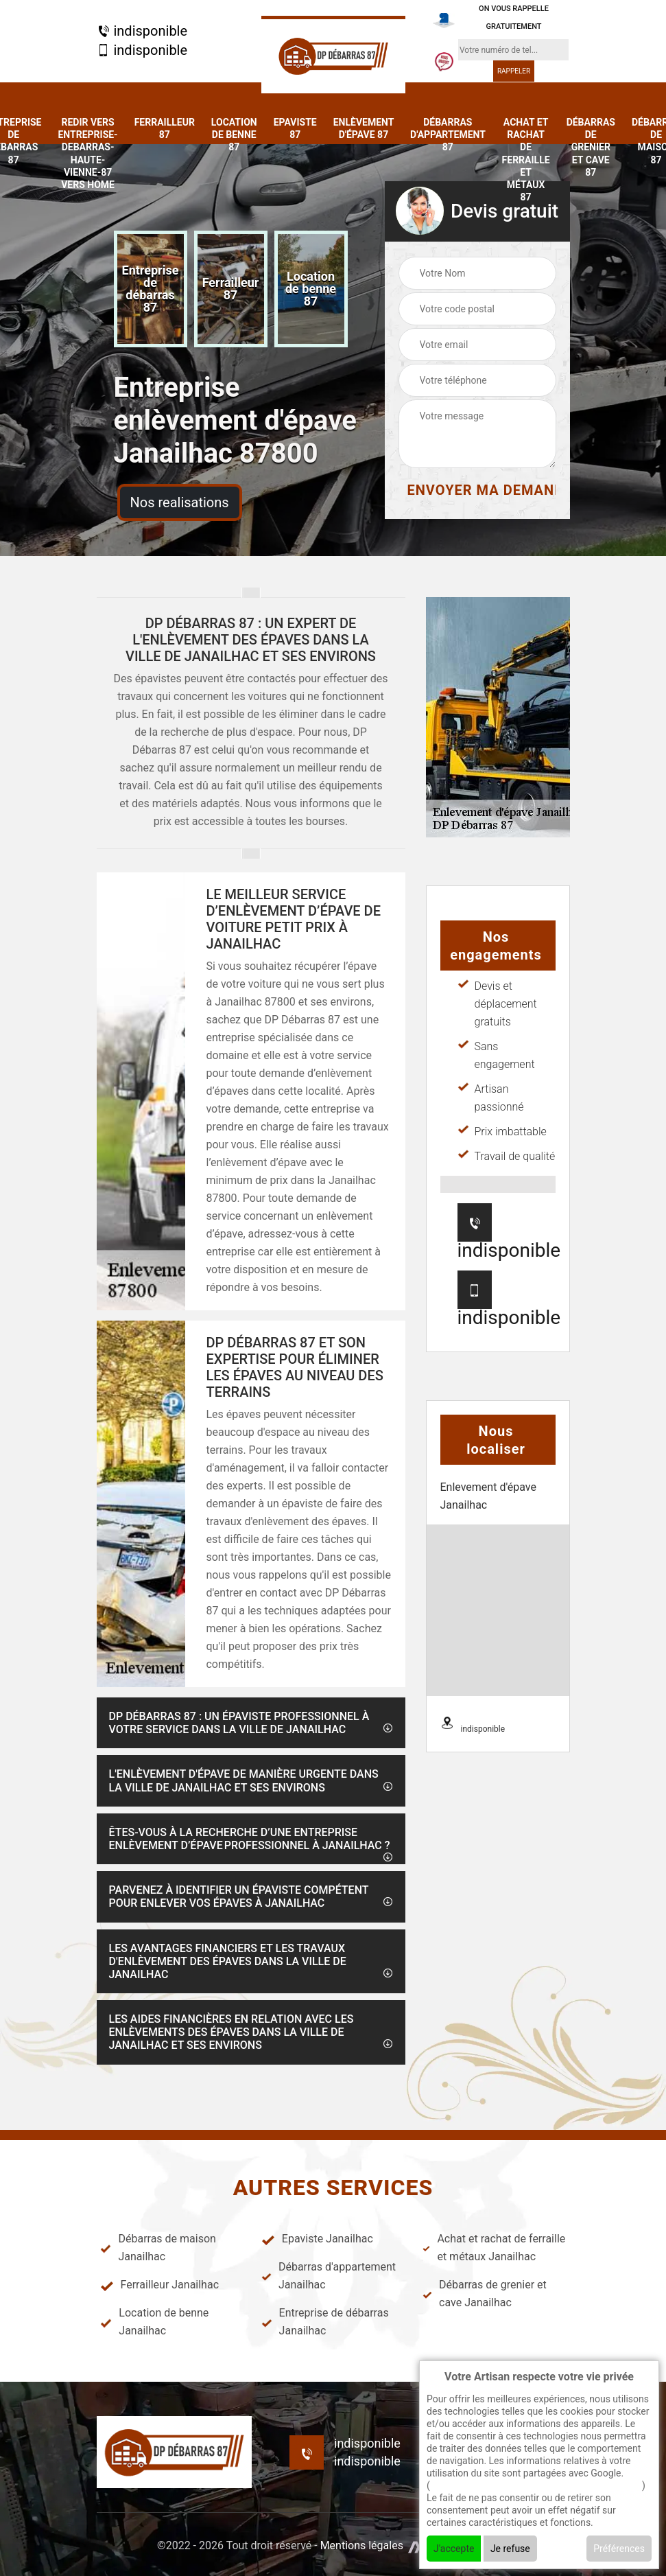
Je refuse (510, 2548)
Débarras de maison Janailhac (158, 2247)
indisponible (142, 30)
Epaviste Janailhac (317, 2239)
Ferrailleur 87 (164, 128)
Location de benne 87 (234, 134)
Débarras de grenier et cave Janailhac (485, 2293)
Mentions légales (361, 2545)
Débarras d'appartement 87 (448, 134)
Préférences (619, 2548)
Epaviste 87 (295, 128)
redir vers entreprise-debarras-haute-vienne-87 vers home (87, 153)
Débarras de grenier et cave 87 (591, 147)
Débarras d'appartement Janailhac (328, 2275)
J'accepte (453, 2548)
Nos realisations (179, 502)
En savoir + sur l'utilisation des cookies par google (536, 2485)
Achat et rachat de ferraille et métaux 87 (526, 159)
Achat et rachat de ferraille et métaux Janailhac (494, 2247)
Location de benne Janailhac (154, 2321)
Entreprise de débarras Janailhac (325, 2321)
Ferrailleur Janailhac (159, 2285)
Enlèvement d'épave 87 (363, 128)
